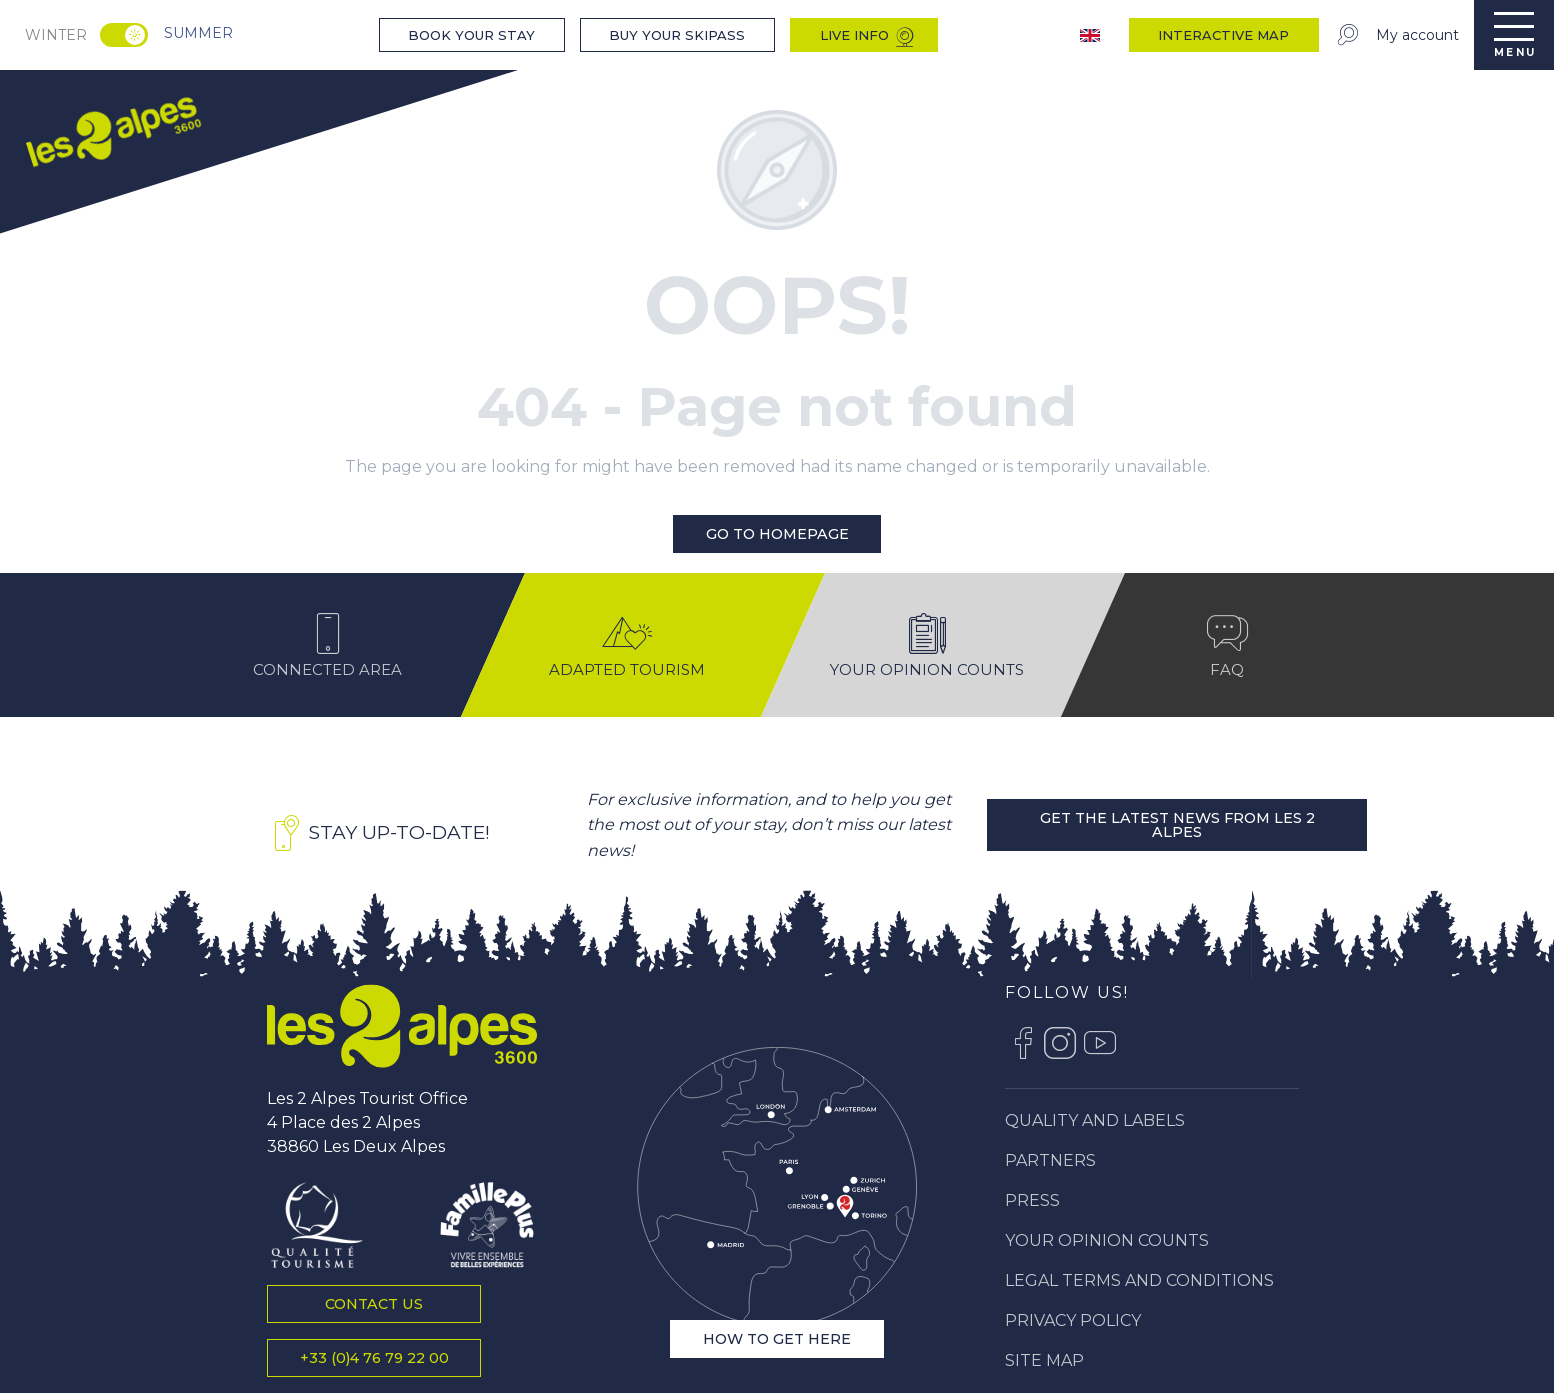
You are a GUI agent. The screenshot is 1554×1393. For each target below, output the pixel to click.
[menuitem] (112, 129)
